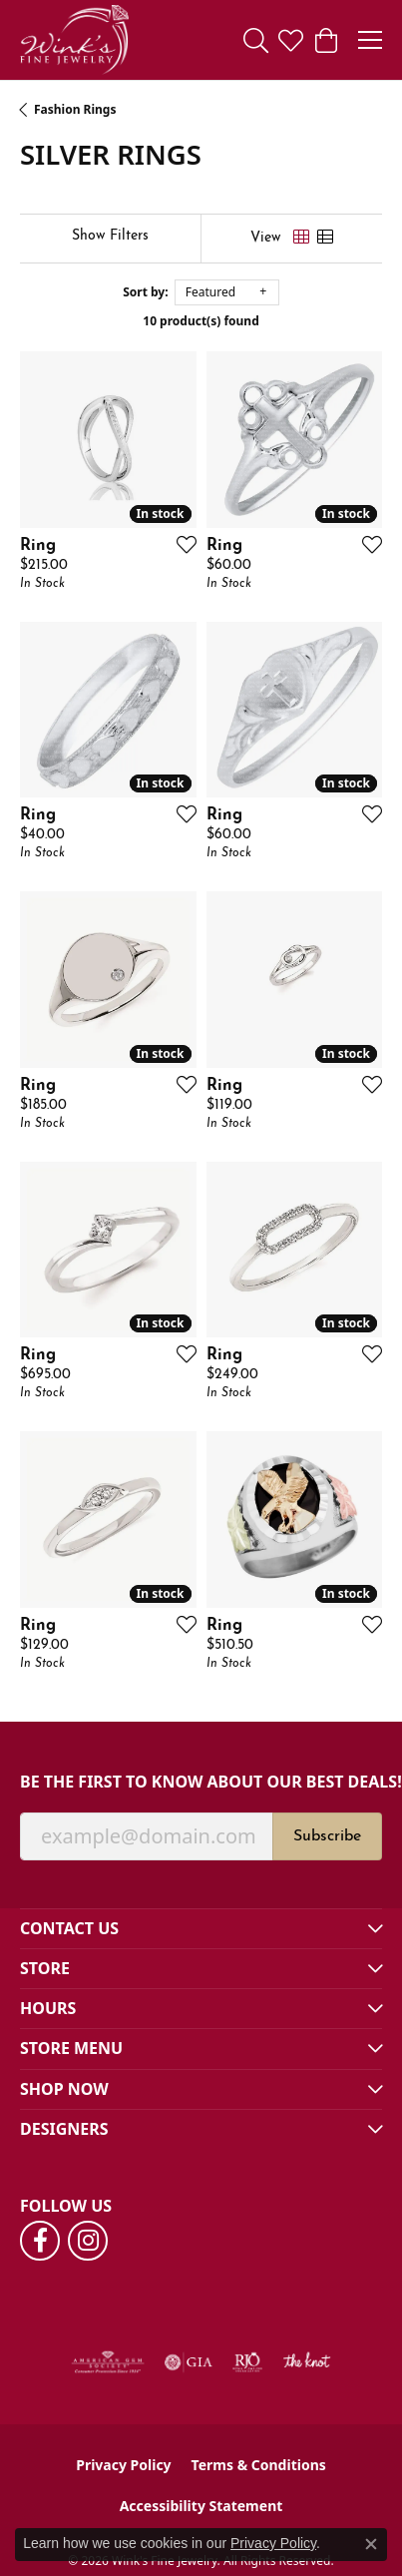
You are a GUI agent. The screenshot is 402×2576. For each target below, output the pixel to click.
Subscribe (327, 1836)
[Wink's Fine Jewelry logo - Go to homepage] (74, 40)
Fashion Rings (75, 109)
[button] (255, 40)
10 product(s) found (200, 320)
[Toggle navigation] (370, 40)
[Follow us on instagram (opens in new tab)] (88, 2241)
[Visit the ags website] (108, 2362)
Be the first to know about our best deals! (201, 1782)
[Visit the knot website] (306, 2362)
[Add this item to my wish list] (181, 544)
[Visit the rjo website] (247, 2362)
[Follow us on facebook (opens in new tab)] (40, 2241)
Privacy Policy (123, 2464)
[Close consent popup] (371, 2544)
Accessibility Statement (201, 2505)
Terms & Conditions (259, 2464)
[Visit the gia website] (188, 2362)
